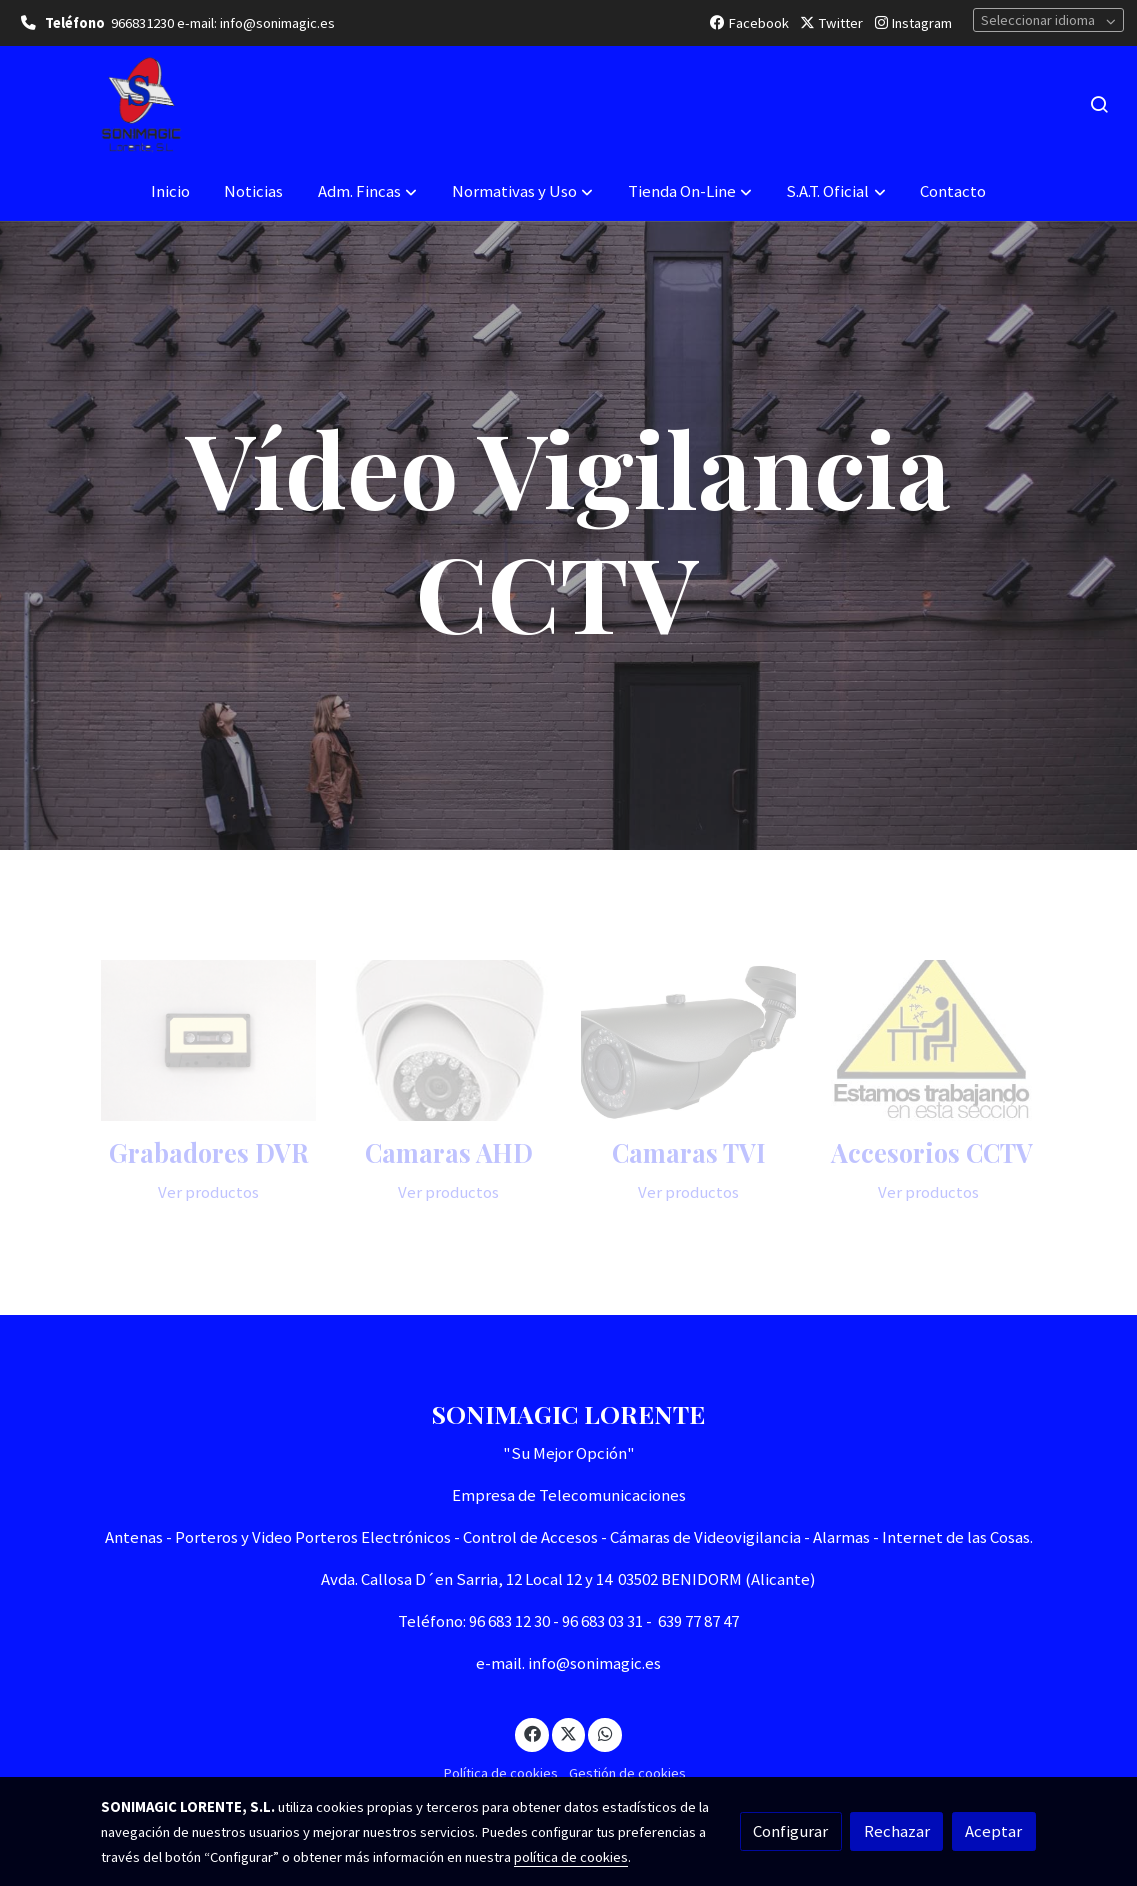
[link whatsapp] (605, 1732)
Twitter (831, 23)
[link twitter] (569, 1732)
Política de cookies (500, 1773)
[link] (141, 104)
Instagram (913, 23)
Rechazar (897, 1831)
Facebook (749, 23)
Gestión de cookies (627, 1773)
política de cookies (571, 1857)
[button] (367, 192)
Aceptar (993, 1831)
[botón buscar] (1099, 104)
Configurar (790, 1831)
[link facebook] (532, 1732)
